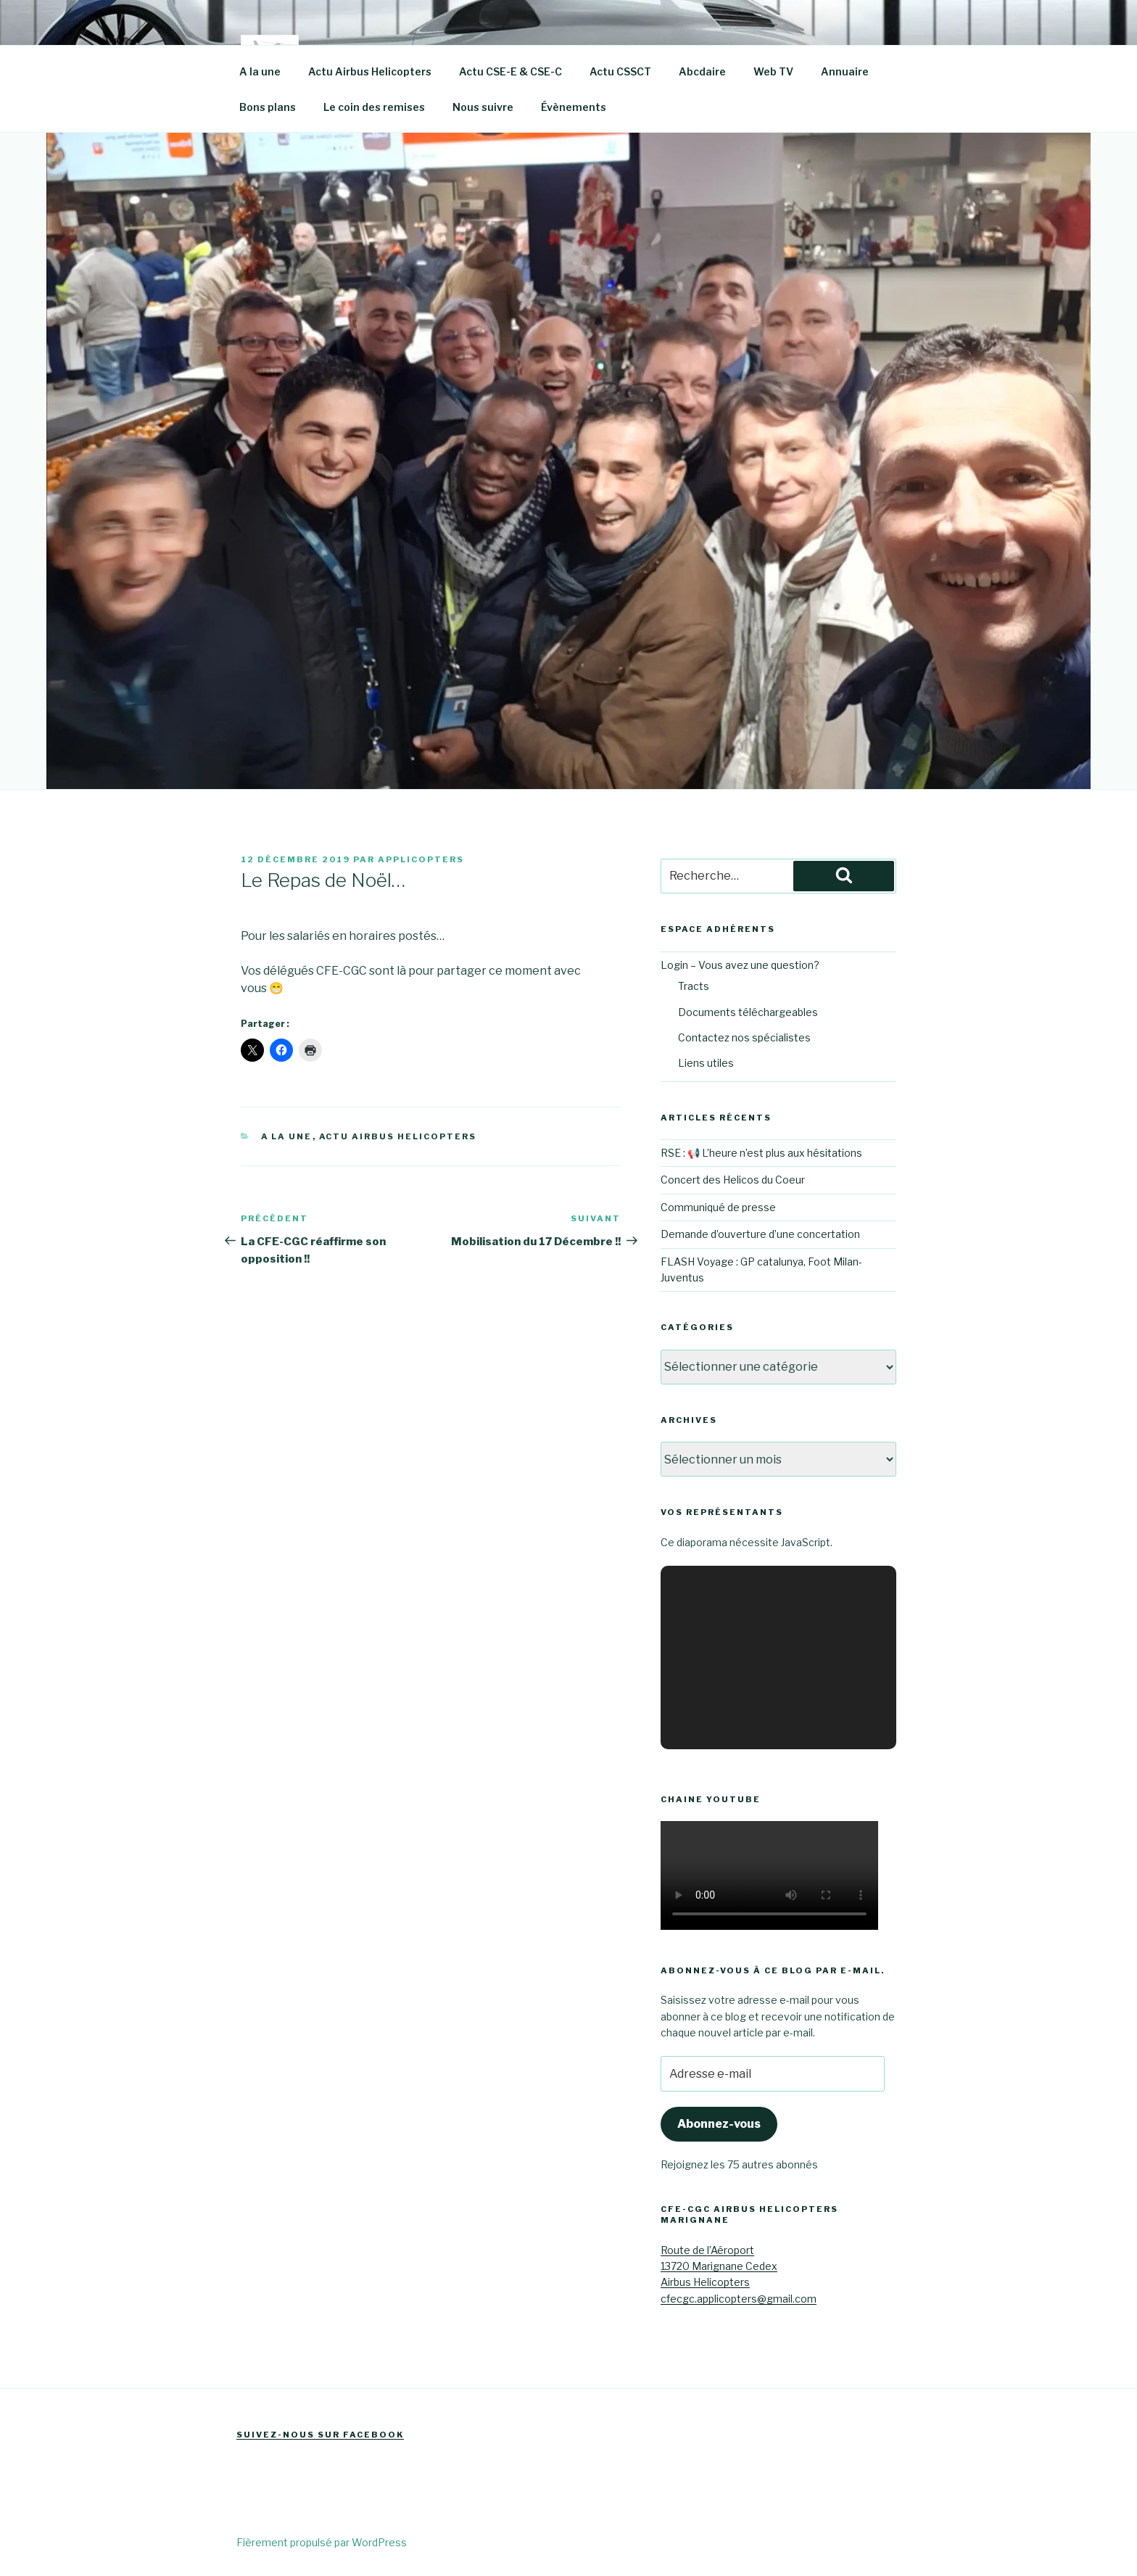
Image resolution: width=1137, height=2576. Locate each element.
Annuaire (845, 71)
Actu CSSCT (620, 71)
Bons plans (267, 107)
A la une (260, 71)
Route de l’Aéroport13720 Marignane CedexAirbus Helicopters (719, 2266)
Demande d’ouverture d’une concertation (760, 1234)
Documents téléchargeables (748, 1012)
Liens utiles (706, 1063)
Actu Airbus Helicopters (369, 71)
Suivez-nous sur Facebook (320, 2435)
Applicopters (421, 859)
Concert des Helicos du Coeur (733, 1179)
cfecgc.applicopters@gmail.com (738, 2298)
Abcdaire (702, 71)
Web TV (773, 71)
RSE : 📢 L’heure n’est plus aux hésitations (761, 1153)
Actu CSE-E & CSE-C (510, 71)
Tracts (693, 986)
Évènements (573, 107)
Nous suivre (482, 107)
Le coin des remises (374, 107)
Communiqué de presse (718, 1207)
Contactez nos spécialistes (744, 1037)
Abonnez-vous (719, 2124)
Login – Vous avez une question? (740, 965)
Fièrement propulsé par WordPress (321, 2542)
